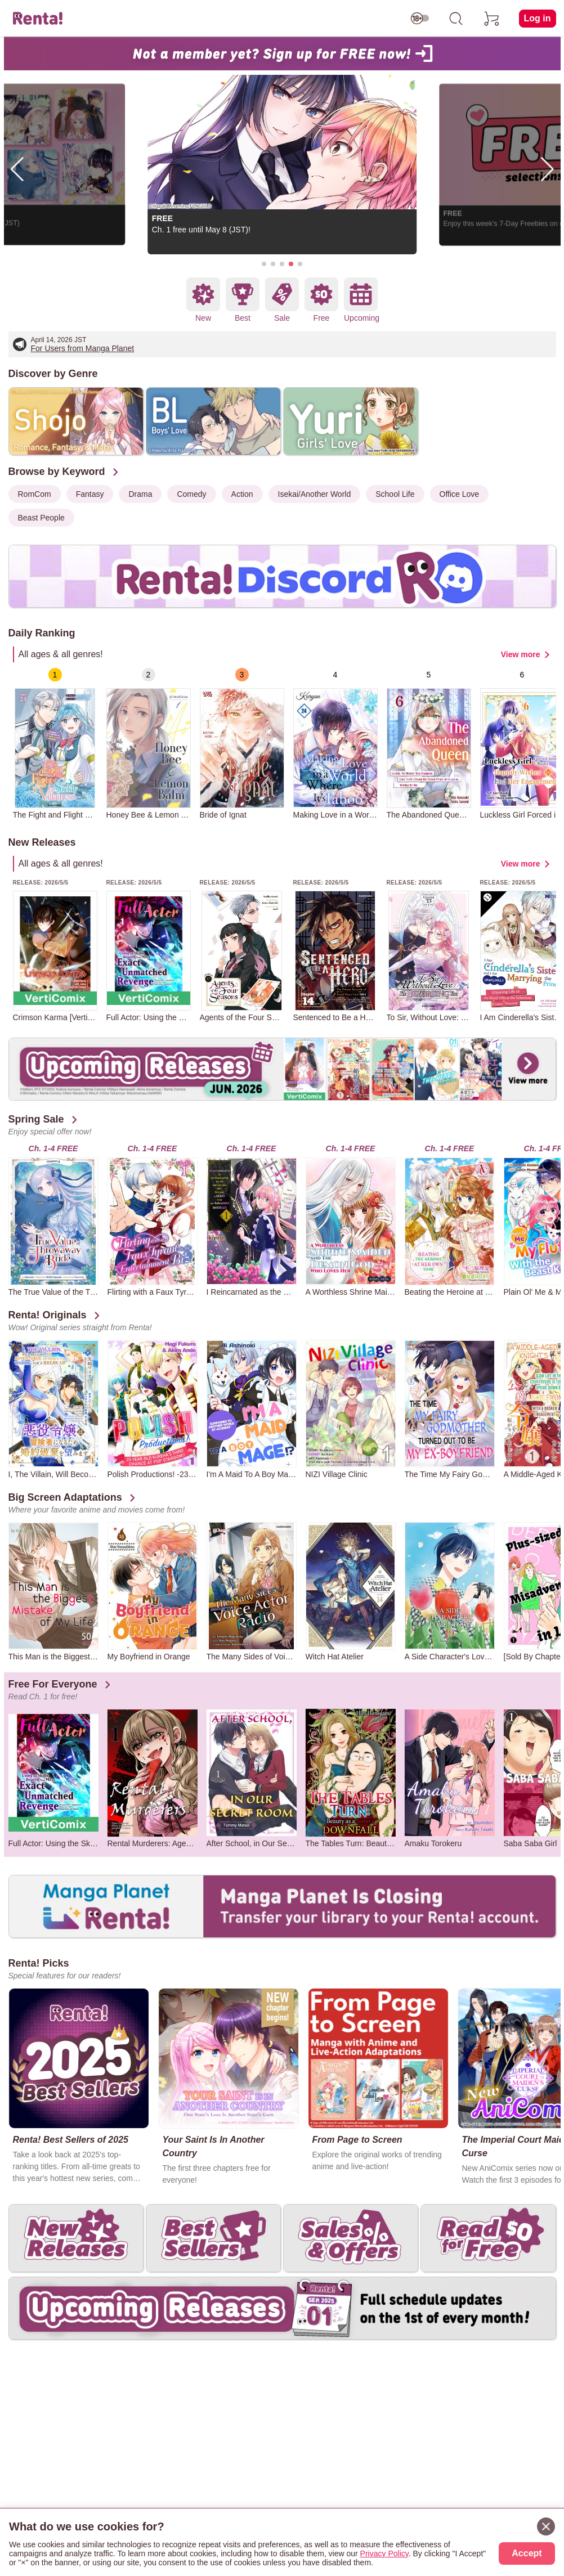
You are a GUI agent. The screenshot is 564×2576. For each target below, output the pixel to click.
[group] (55, 743)
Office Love (460, 494)
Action (242, 494)
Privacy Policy (384, 2553)
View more (520, 654)
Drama (140, 494)
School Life (394, 494)
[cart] (492, 19)
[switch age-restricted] (420, 18)
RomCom (34, 494)
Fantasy (90, 494)
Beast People (41, 517)
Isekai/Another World (314, 494)
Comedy (191, 494)
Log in (537, 18)
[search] (456, 19)
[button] (264, 264)
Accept (526, 2553)
